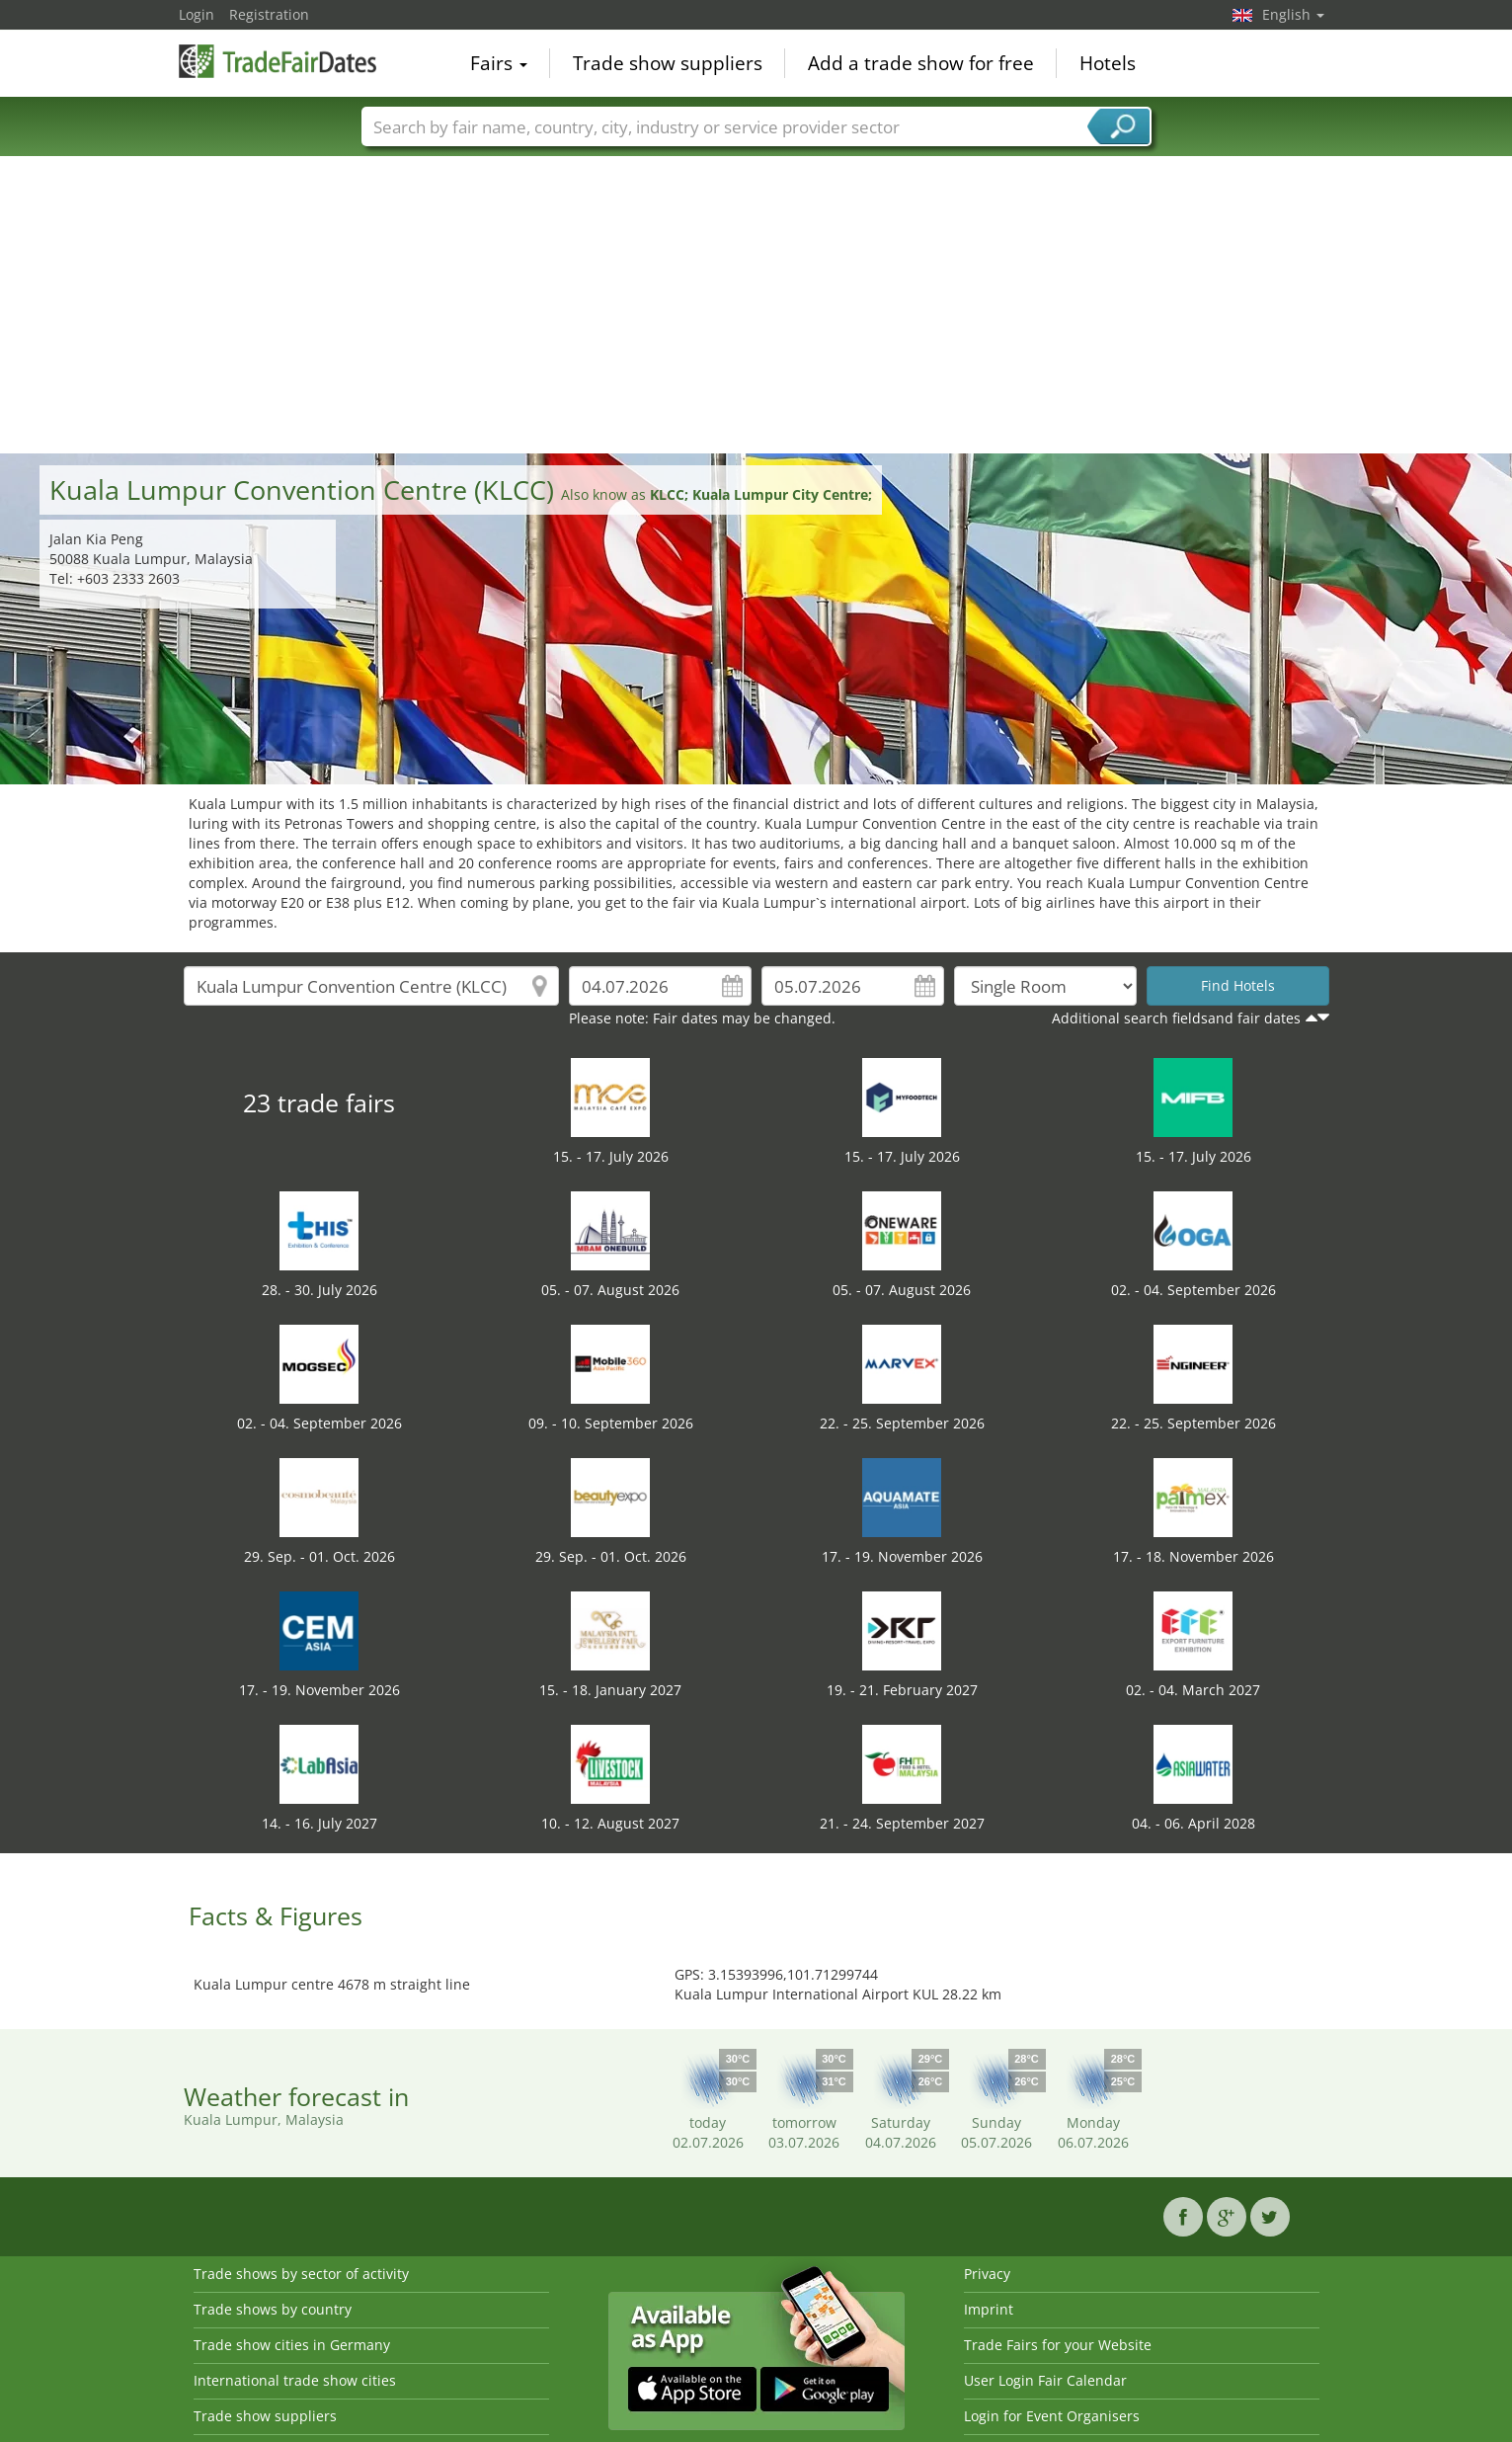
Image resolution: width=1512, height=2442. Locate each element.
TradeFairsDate (277, 61)
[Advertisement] (756, 305)
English (1293, 14)
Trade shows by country (273, 2309)
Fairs (498, 63)
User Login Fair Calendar (1045, 2380)
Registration (269, 14)
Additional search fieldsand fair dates (1176, 1018)
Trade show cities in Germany (292, 2344)
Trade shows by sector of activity (301, 2273)
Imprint (988, 2309)
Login (196, 14)
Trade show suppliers (667, 63)
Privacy (987, 2273)
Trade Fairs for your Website (1058, 2344)
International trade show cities (295, 2380)
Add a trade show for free (921, 63)
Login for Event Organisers (1052, 2415)
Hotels (1107, 63)
